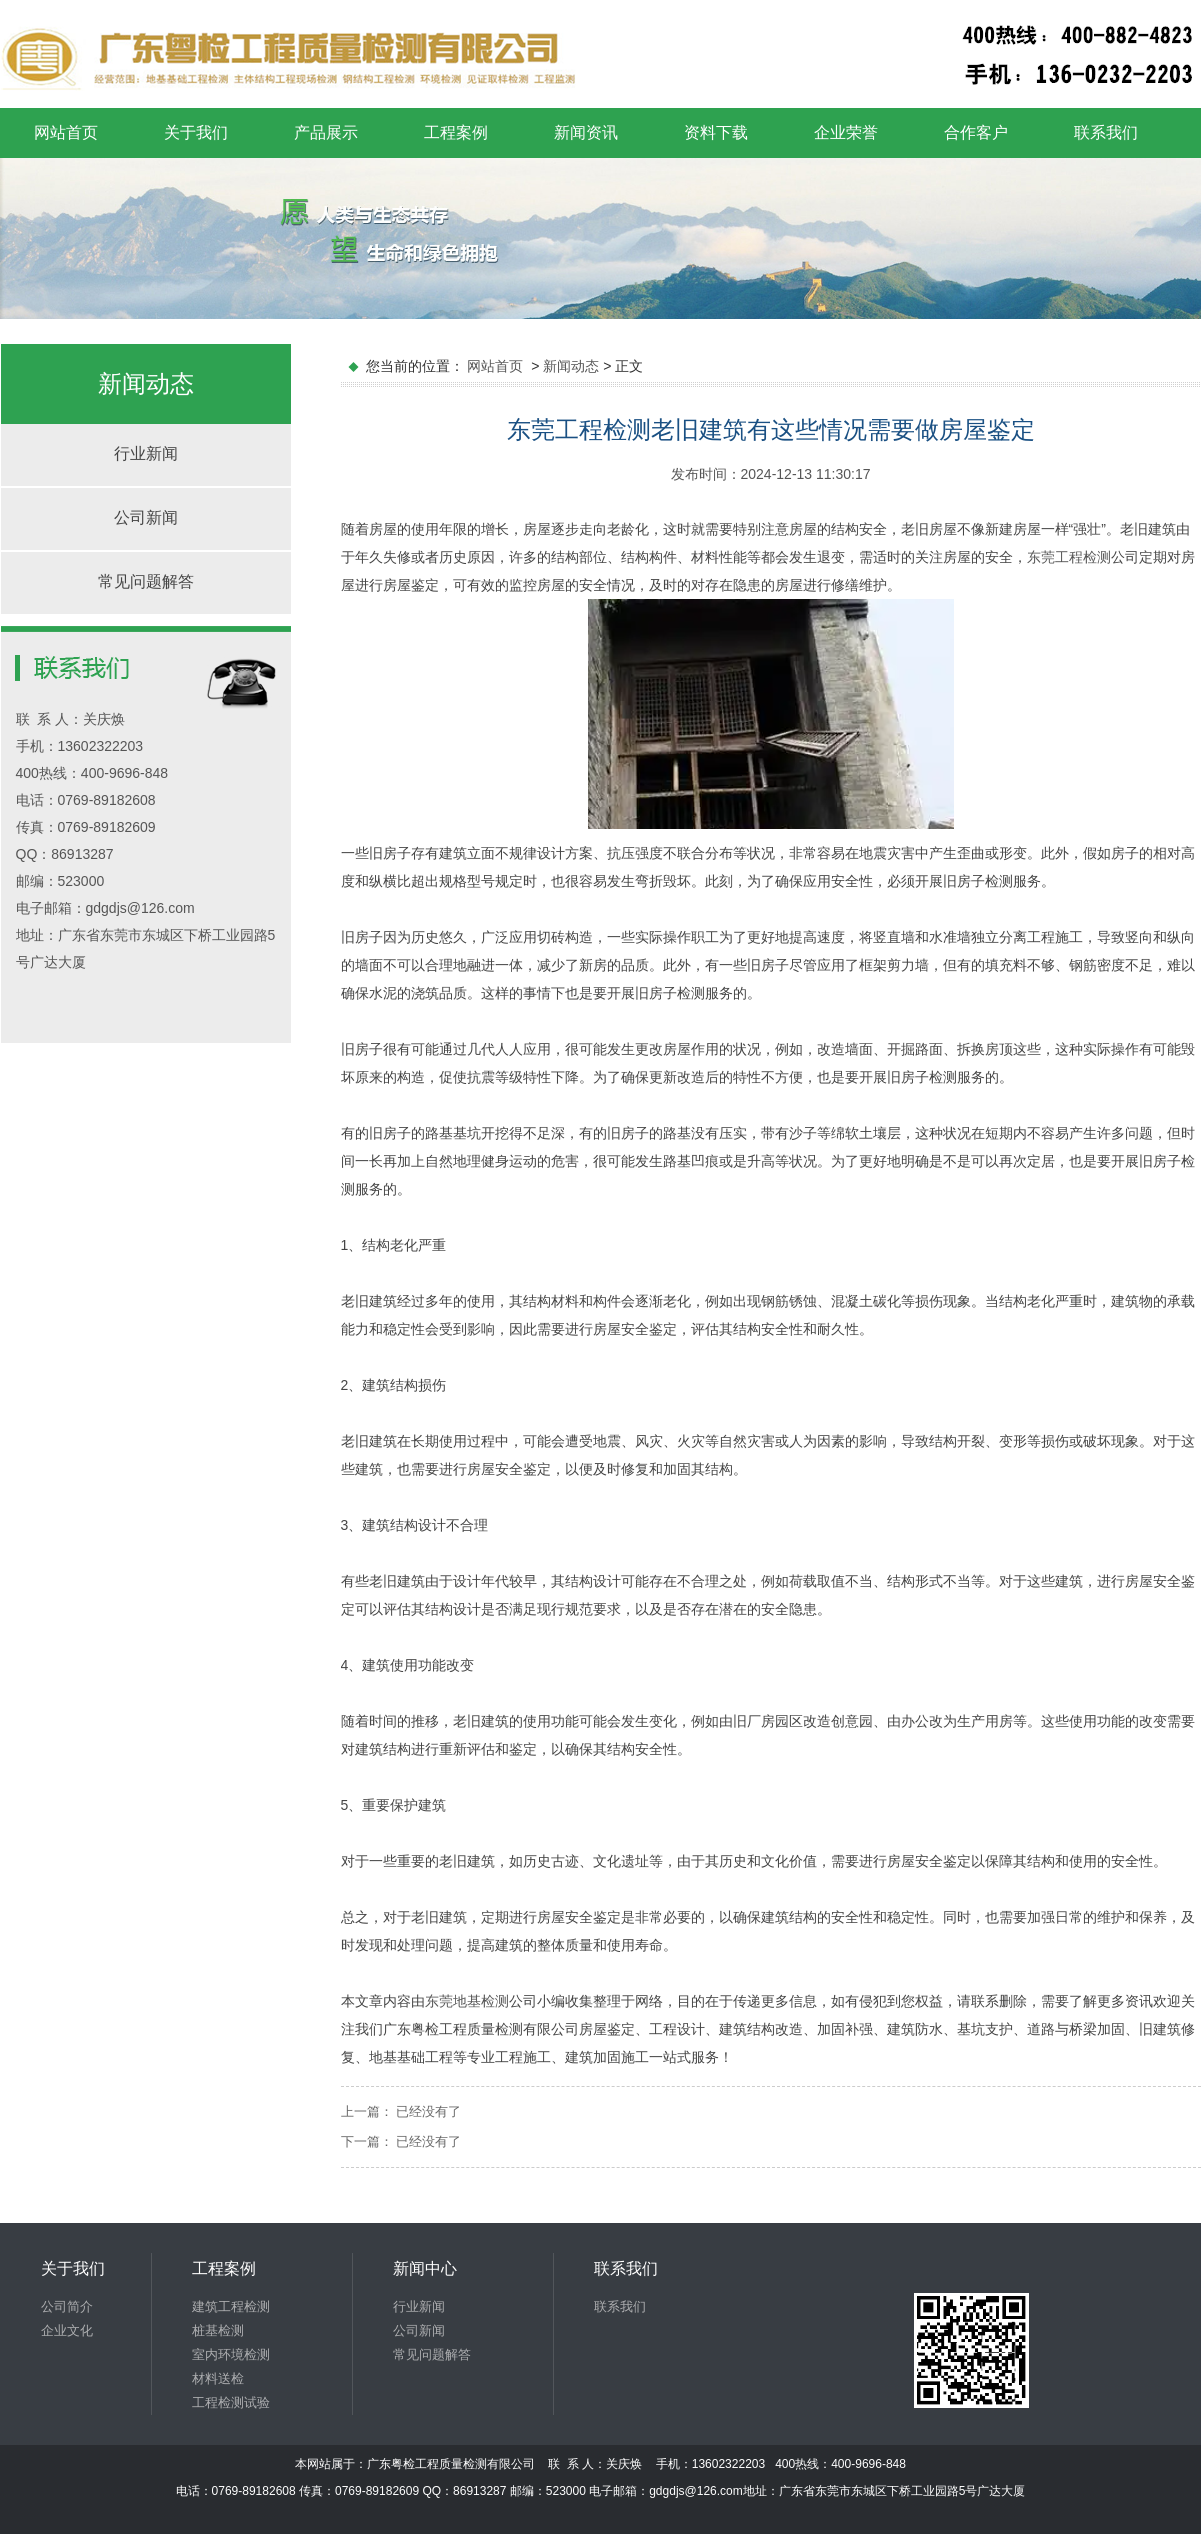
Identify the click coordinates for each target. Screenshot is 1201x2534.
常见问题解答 (146, 581)
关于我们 (196, 132)
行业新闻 (146, 453)
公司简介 (67, 2306)
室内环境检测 (231, 2354)
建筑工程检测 (231, 2306)
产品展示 (326, 132)
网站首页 (66, 132)
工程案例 (456, 132)
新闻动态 (571, 366)
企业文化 (67, 2330)
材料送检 (218, 2378)
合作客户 (976, 132)
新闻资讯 (586, 132)
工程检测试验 (231, 2402)
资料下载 (716, 132)
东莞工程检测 (1069, 557)
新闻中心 (425, 2268)
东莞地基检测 (467, 2001)
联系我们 (1106, 132)
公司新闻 (146, 517)
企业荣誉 (846, 132)
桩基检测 (218, 2330)
